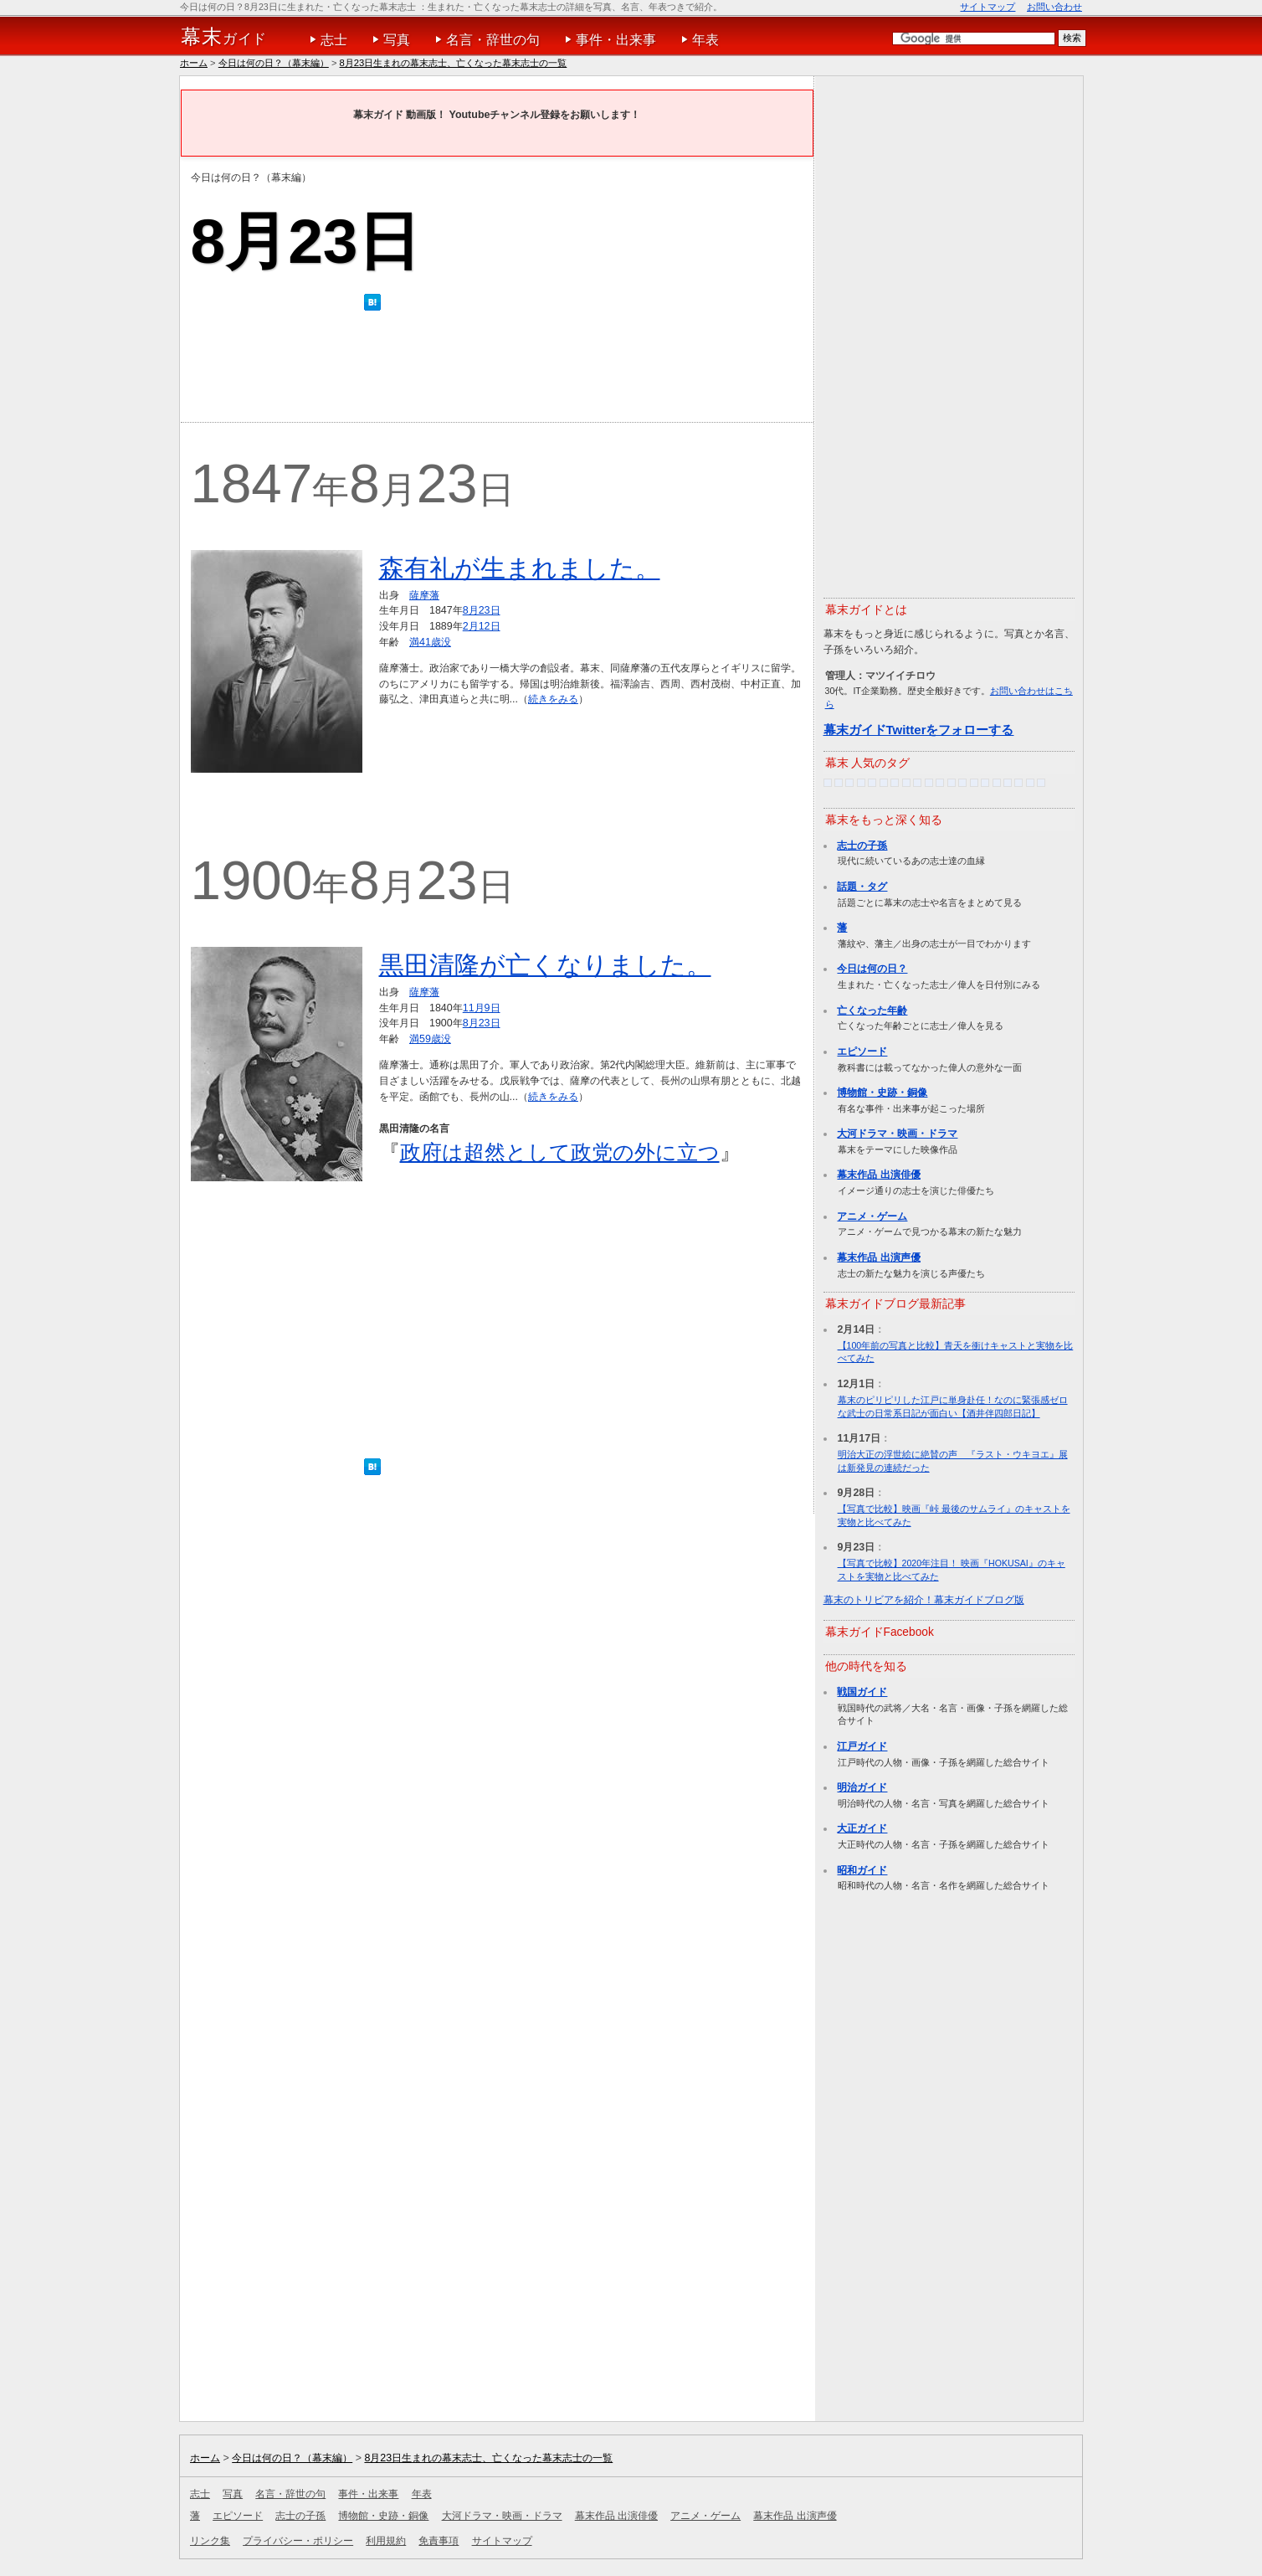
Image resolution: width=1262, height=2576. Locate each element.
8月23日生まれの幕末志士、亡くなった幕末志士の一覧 (453, 63)
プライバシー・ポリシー (298, 2541)
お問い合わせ (1054, 7)
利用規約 (386, 2541)
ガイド (224, 37)
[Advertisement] (495, 371)
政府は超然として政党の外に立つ (560, 1152)
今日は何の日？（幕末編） (273, 63)
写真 (396, 40)
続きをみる (553, 699)
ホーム (194, 63)
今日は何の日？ (872, 968)
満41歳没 (430, 642)
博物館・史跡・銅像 (882, 1092)
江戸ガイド (862, 1746)
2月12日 (481, 626)
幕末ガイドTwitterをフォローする (918, 729)
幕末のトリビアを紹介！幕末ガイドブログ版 (923, 1600)
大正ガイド (862, 1828)
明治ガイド (862, 1787)
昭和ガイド (862, 1870)
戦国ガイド (862, 1692)
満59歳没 (430, 1039)
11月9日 (481, 1008)
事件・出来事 (616, 40)
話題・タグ (862, 886)
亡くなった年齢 (872, 1010)
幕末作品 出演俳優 (878, 1174)
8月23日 (481, 610)
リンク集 (210, 2541)
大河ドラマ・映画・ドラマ (897, 1133)
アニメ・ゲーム (872, 1216)
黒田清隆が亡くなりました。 (545, 965)
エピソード (862, 1051)
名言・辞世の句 (493, 40)
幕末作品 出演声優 (878, 1257)
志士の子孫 (862, 845)
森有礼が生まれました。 (519, 568)
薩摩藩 (424, 595)
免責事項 (438, 2541)
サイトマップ (987, 7)
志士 (334, 40)
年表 (705, 40)
